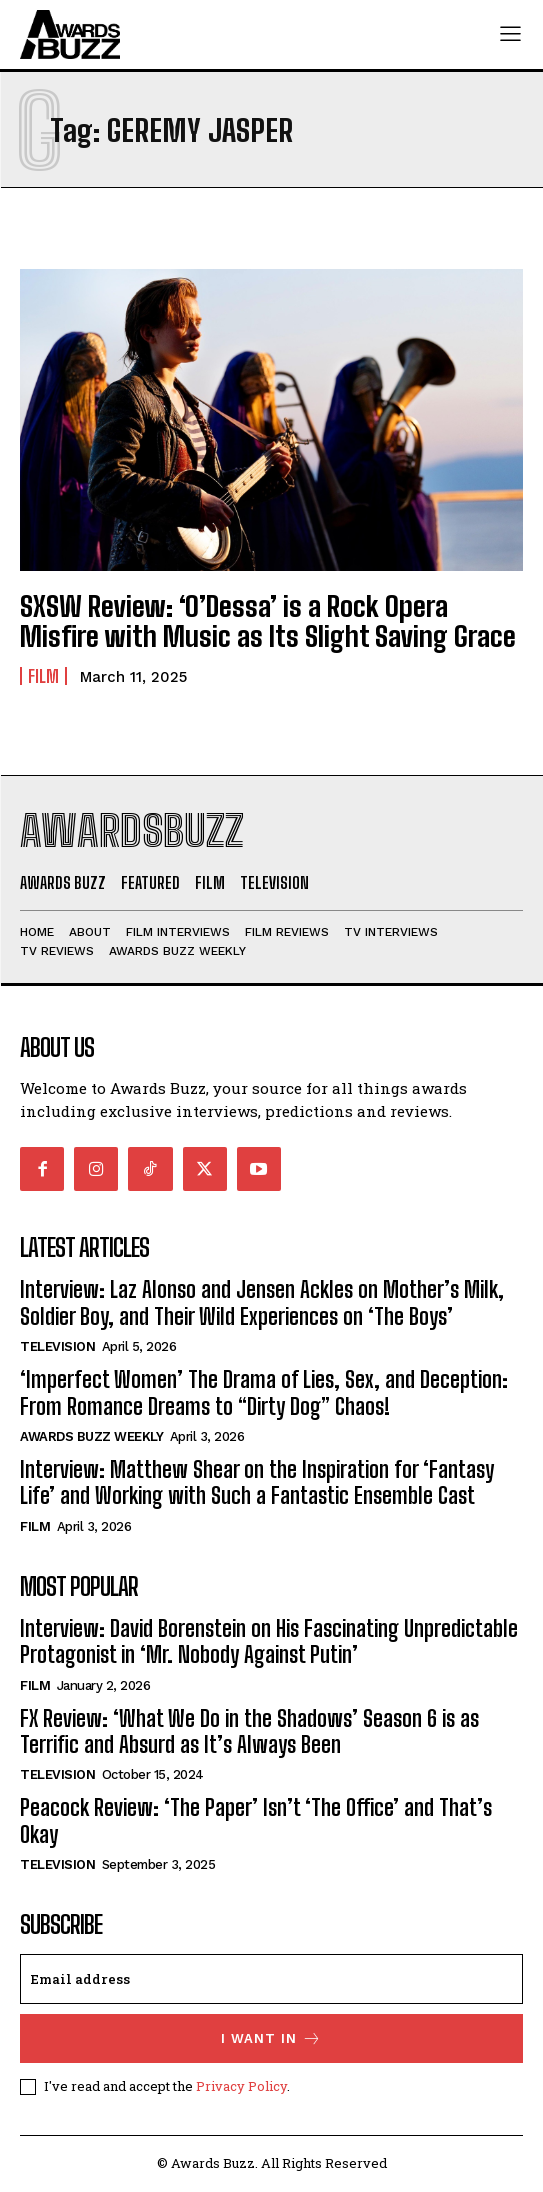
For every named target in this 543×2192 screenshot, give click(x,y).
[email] (271, 1979)
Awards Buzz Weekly (91, 1436)
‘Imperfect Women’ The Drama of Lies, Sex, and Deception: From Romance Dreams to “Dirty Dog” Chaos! (264, 1392)
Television (57, 1346)
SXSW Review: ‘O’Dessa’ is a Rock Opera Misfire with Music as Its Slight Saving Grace (268, 621)
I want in (271, 2038)
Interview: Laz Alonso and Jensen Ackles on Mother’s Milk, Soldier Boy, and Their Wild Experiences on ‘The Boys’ (262, 1302)
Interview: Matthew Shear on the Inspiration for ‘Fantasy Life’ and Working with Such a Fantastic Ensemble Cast (257, 1482)
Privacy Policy (241, 2086)
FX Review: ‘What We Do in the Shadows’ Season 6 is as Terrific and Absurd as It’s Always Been (249, 1731)
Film (43, 676)
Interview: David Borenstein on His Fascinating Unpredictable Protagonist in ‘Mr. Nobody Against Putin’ (269, 1641)
